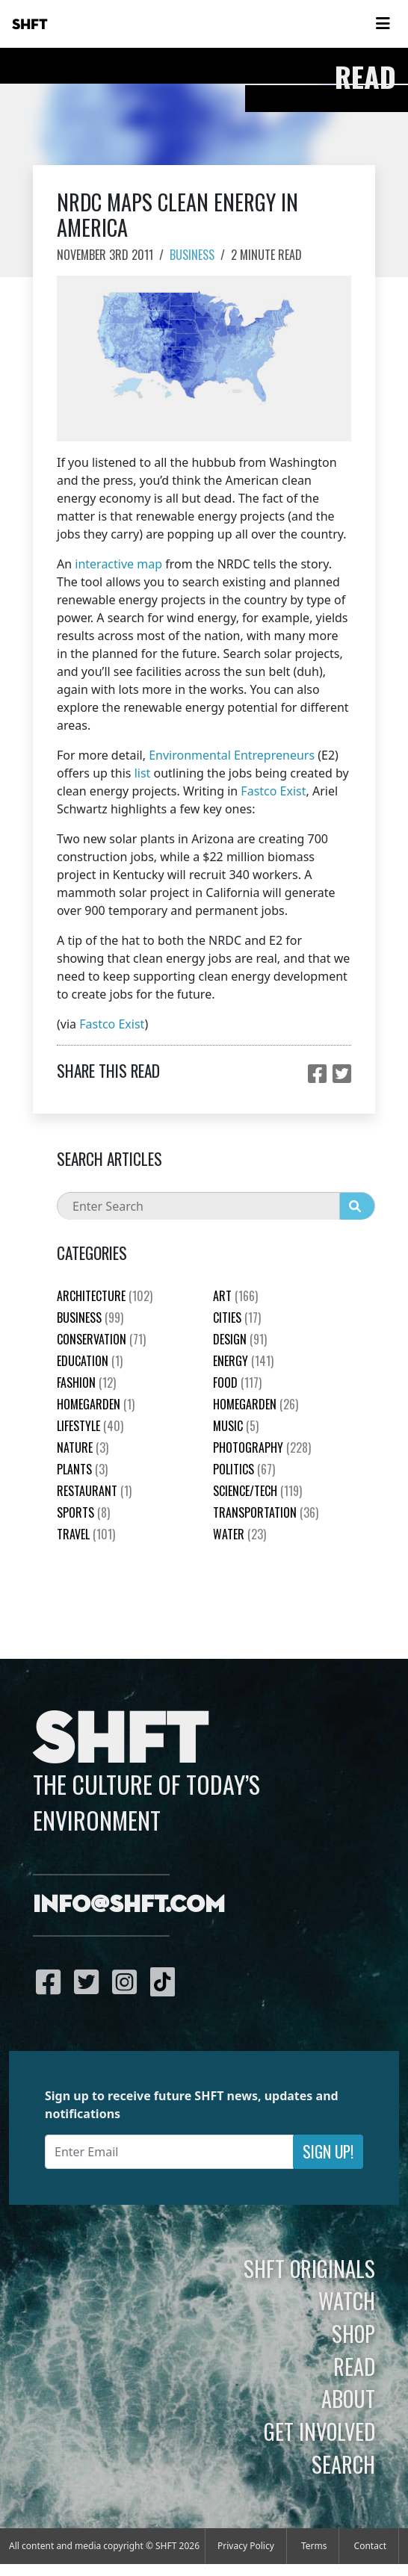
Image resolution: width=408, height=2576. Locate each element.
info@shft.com (129, 1905)
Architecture (104, 1296)
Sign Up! (328, 2151)
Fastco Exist (273, 791)
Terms (314, 2545)
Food (237, 1382)
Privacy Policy (245, 2545)
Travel (86, 1534)
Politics (244, 1469)
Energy (243, 1361)
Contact (370, 2545)
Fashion (86, 1382)
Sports (83, 1512)
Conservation (101, 1339)
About (348, 2398)
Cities (237, 1317)
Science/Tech (257, 1491)
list (143, 773)
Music (236, 1426)
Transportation (265, 1512)
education (90, 1361)
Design (240, 1339)
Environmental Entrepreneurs (232, 755)
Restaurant (94, 1491)
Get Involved (319, 2431)
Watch (346, 2300)
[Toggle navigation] (382, 23)
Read (354, 2366)
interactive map (118, 564)
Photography (262, 1447)
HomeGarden (96, 1404)
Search (343, 2464)
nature (82, 1447)
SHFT (30, 24)
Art (235, 1296)
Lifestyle (90, 1426)
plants (82, 1469)
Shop (353, 2333)
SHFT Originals (309, 2268)
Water (239, 1534)
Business (192, 255)
